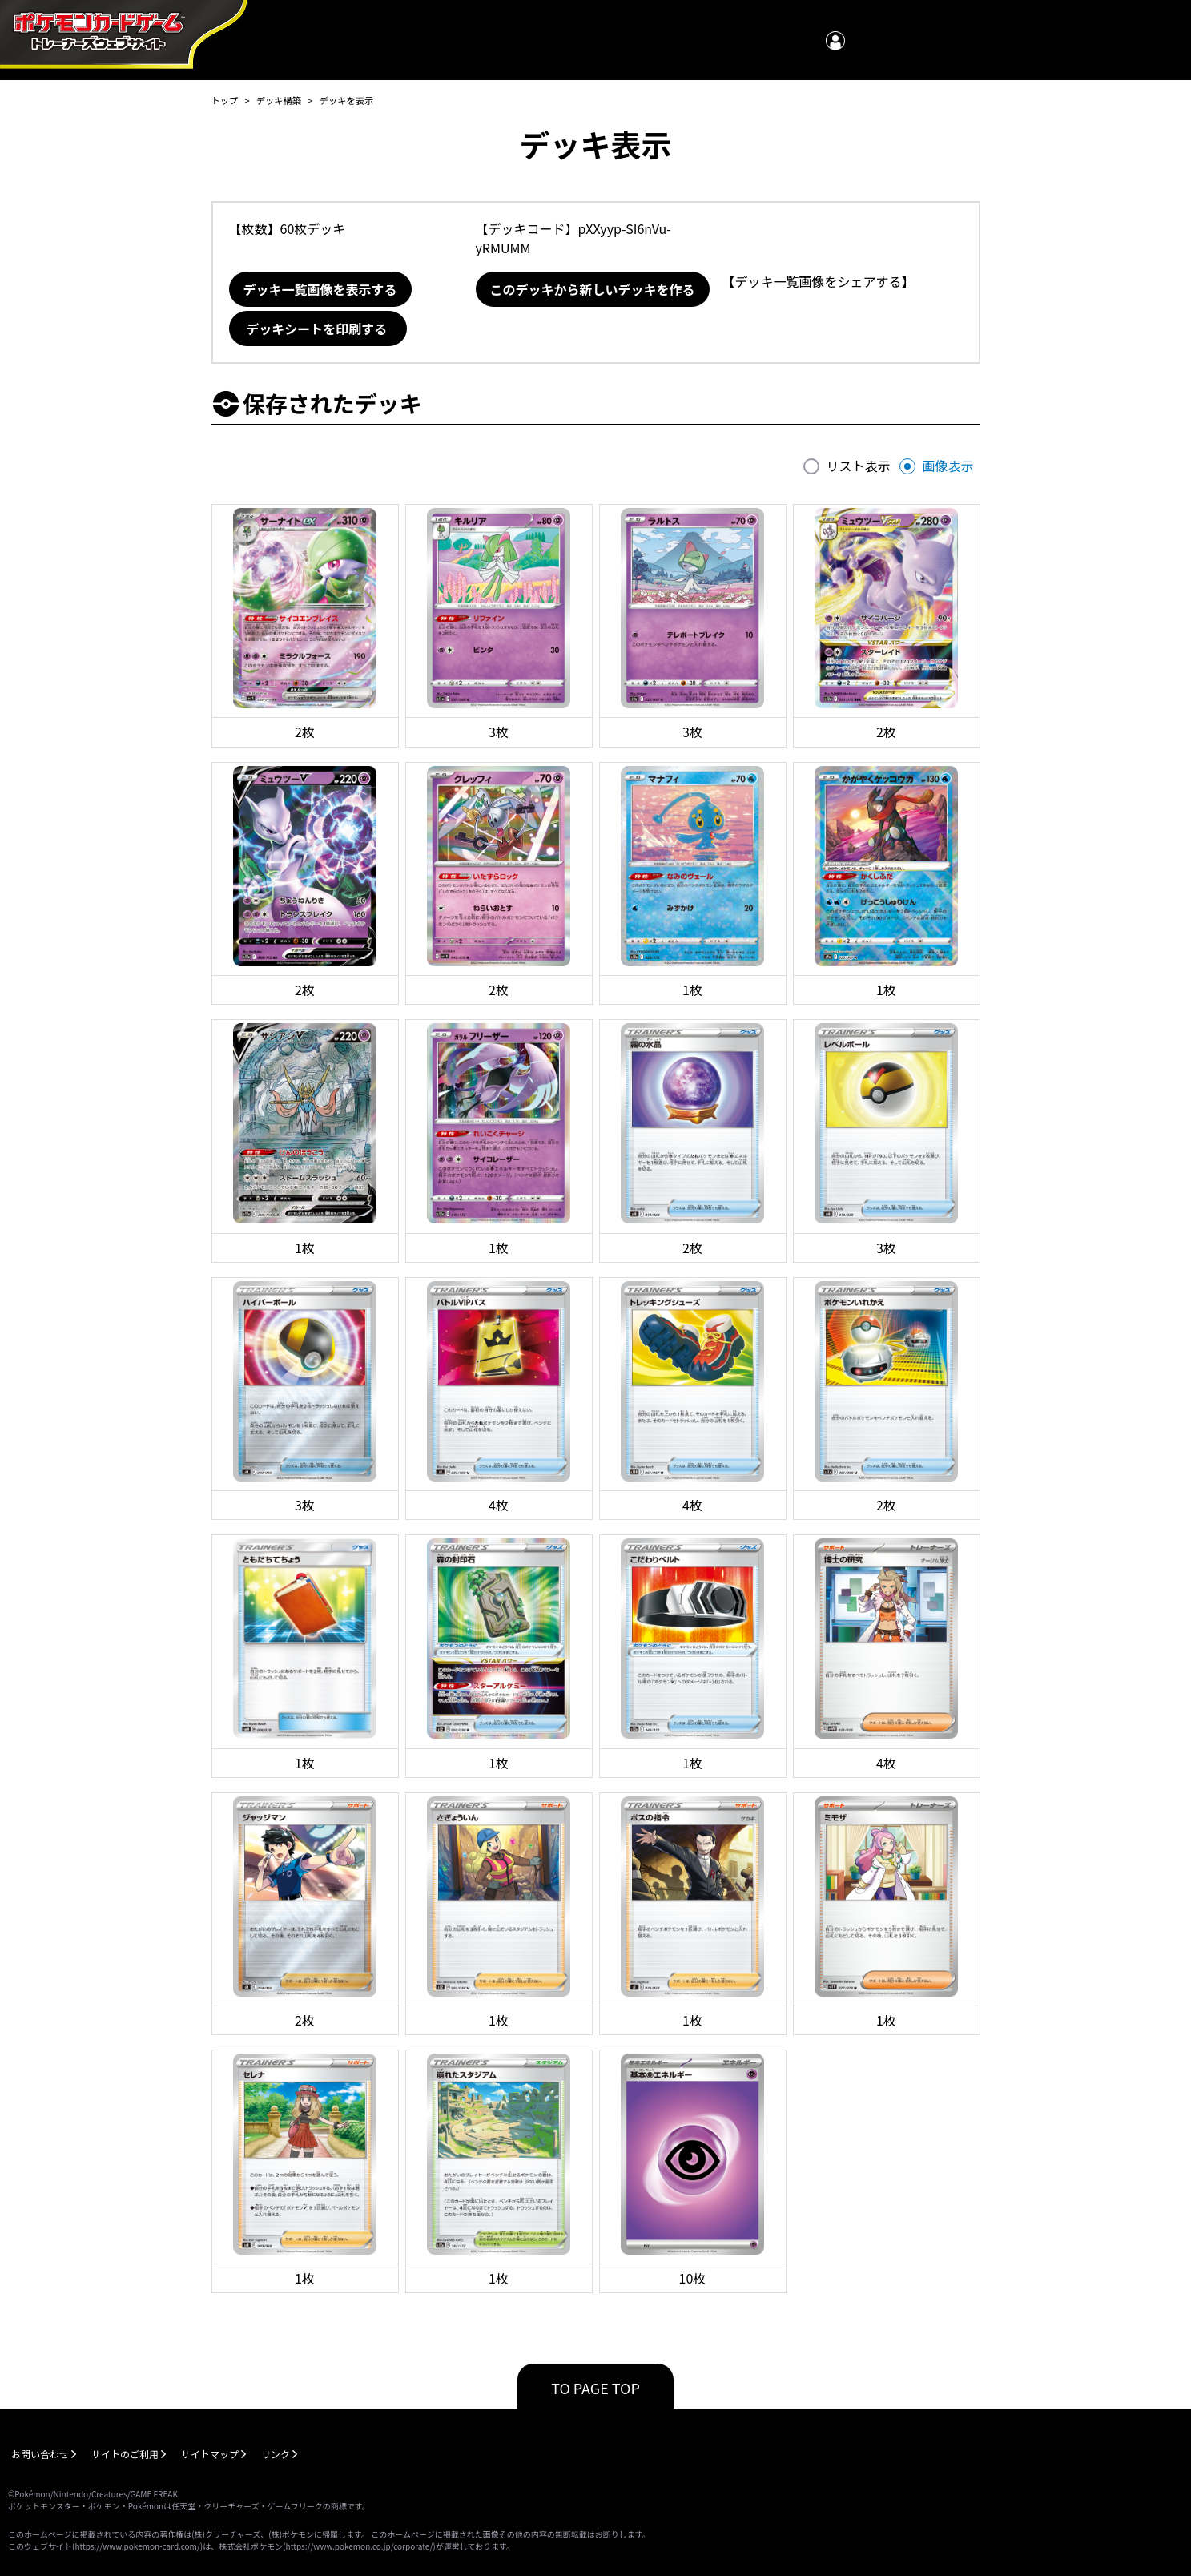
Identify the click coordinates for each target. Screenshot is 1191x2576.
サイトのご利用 (125, 2454)
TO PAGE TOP (595, 2387)
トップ (225, 100)
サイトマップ (210, 2454)
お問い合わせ (40, 2454)
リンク (275, 2454)
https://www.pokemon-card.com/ (136, 2546)
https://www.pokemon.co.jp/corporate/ (359, 2546)
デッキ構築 (278, 100)
